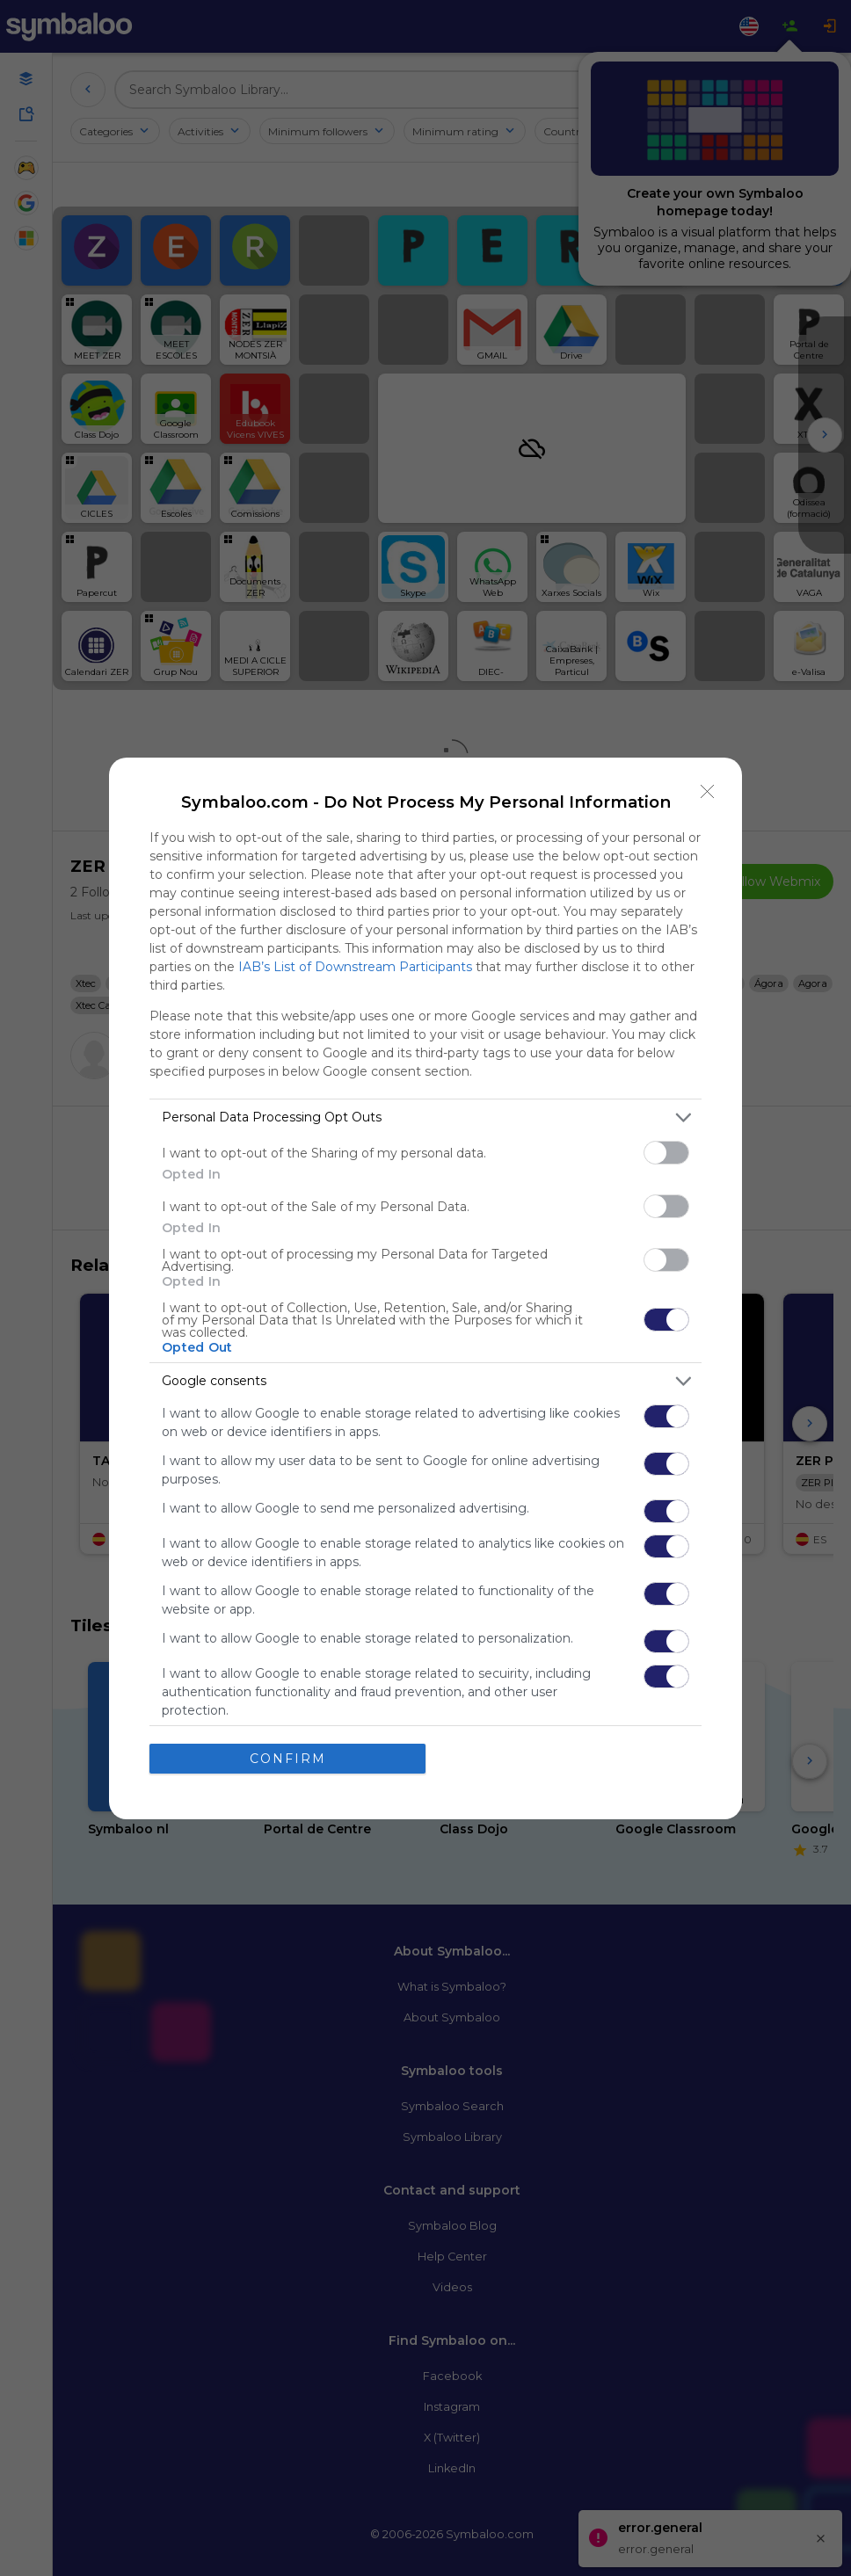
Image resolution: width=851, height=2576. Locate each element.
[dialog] (425, 1288)
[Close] (707, 792)
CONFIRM (288, 1759)
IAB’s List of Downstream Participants (355, 967)
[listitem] (425, 1117)
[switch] (666, 1153)
